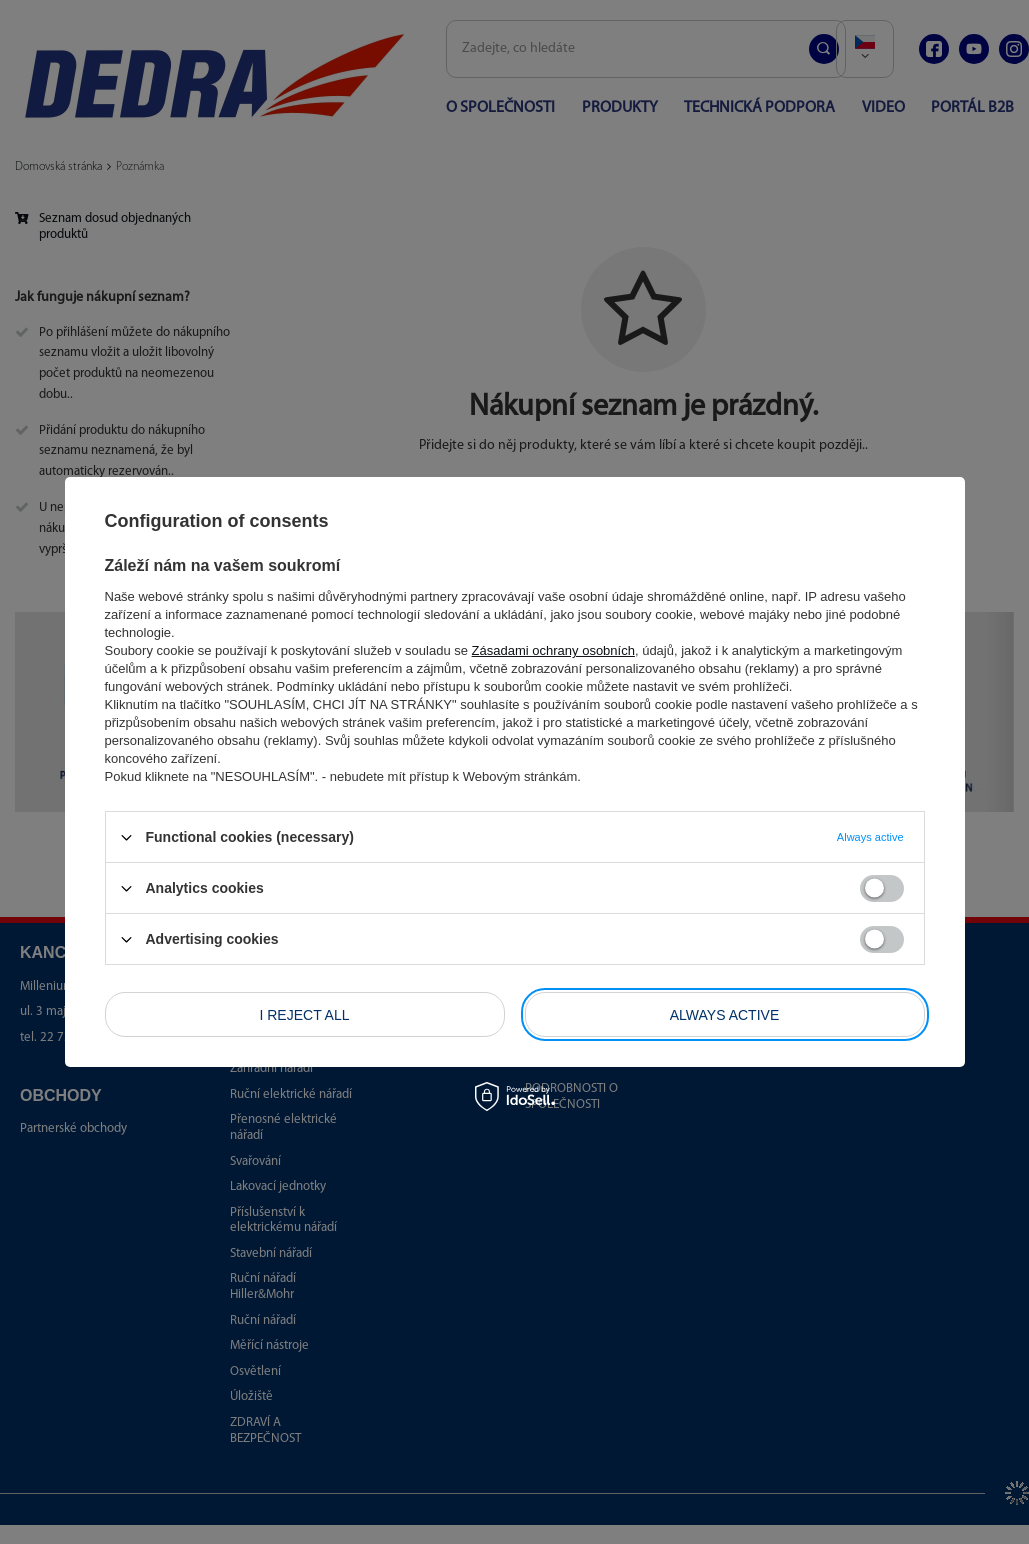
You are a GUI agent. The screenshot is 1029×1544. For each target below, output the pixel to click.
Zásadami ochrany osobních (553, 650)
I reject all (304, 1014)
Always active (724, 1014)
